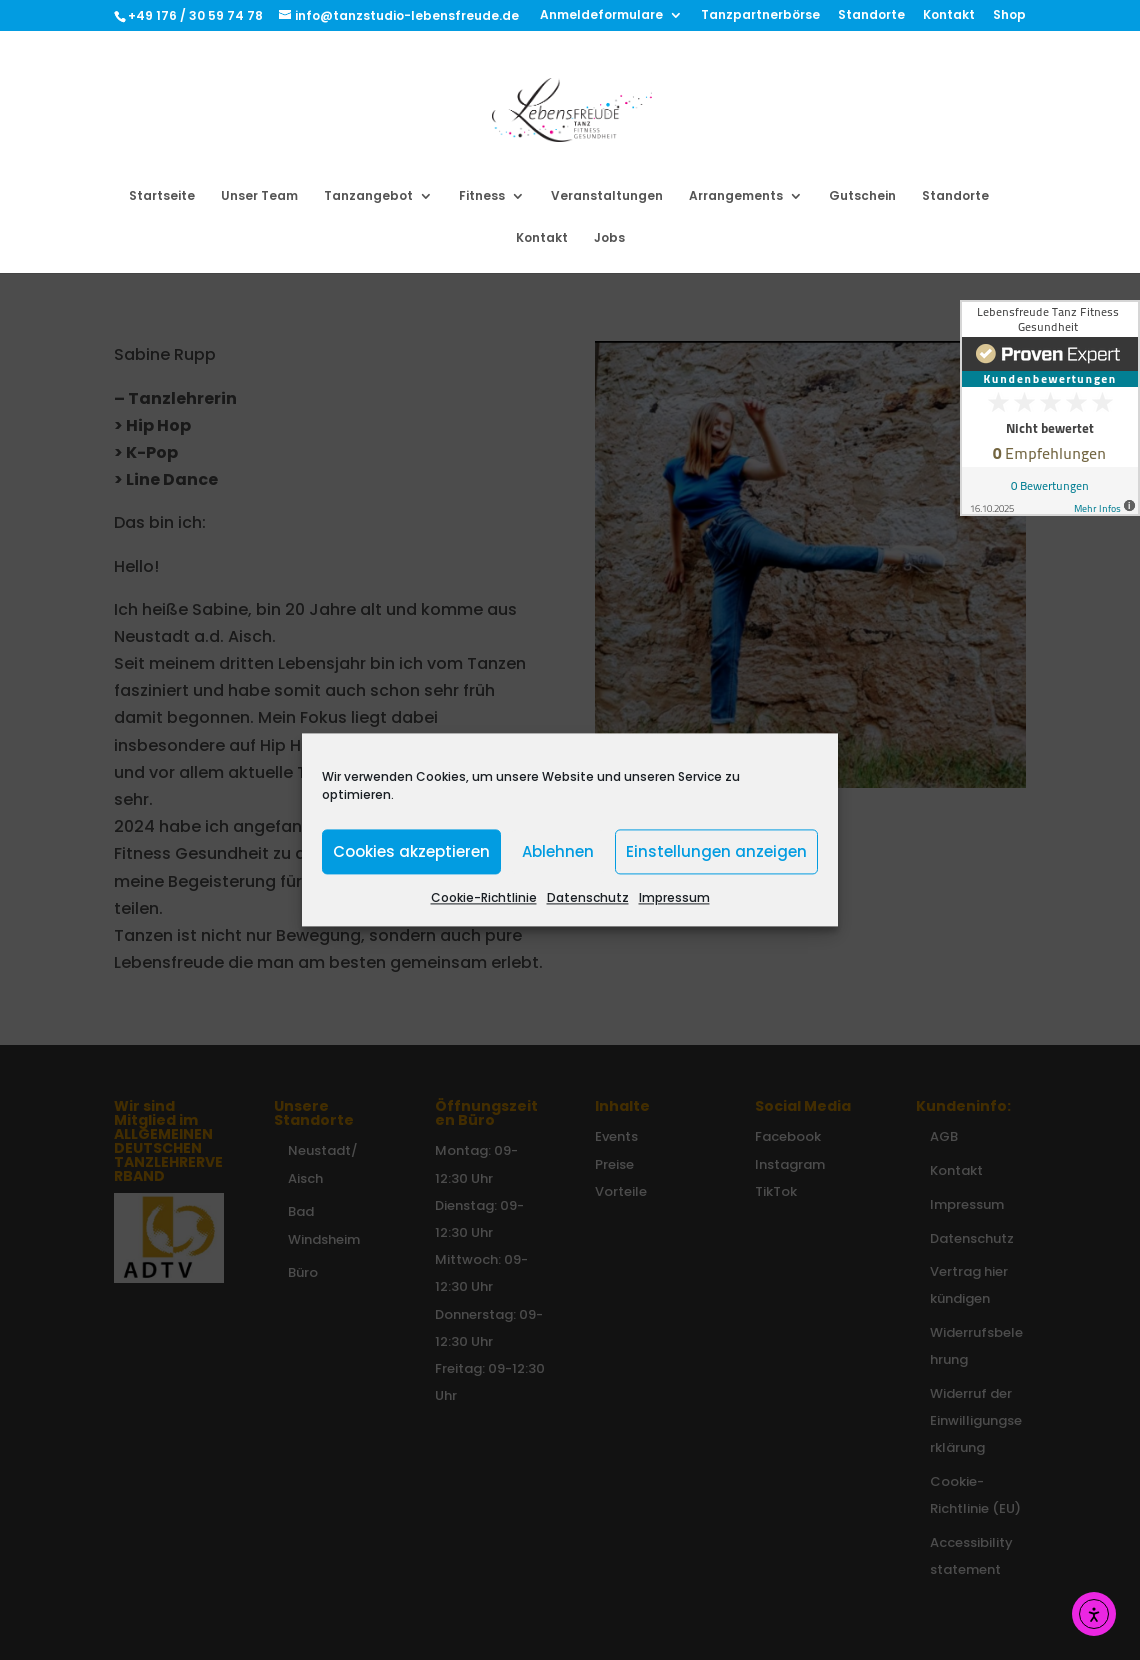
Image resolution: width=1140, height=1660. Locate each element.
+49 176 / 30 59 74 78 (197, 15)
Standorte (871, 16)
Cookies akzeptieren (411, 851)
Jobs (609, 238)
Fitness (482, 196)
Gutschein (862, 196)
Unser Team (259, 196)
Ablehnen (558, 851)
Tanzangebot (368, 196)
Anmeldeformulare (601, 16)
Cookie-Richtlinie (484, 897)
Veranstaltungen (607, 196)
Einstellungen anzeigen (716, 851)
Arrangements (736, 196)
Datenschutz (588, 897)
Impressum (674, 897)
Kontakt (949, 16)
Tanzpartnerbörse (760, 16)
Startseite (162, 196)
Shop (1009, 16)
